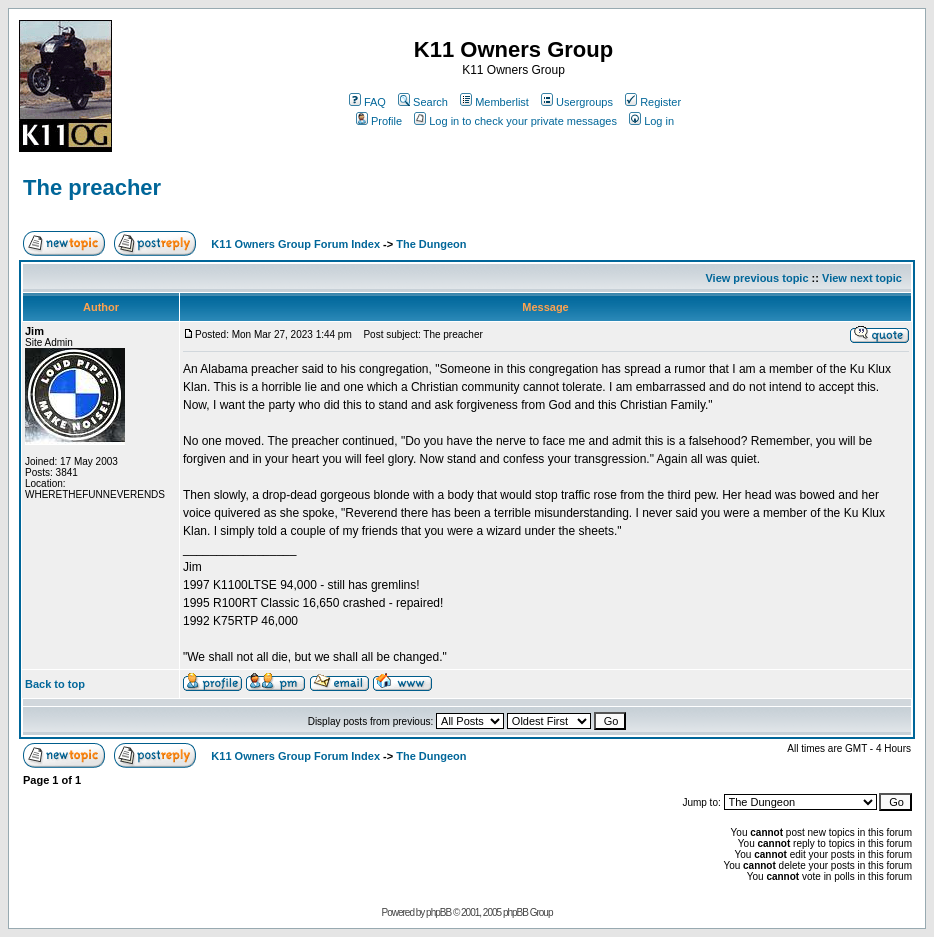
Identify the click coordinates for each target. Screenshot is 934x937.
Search (423, 102)
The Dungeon (431, 244)
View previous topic (756, 278)
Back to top (55, 684)
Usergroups (577, 102)
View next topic (862, 278)
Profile (379, 121)
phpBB (438, 912)
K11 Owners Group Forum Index (295, 244)
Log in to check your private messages (515, 121)
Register (653, 102)
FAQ (367, 102)
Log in (651, 121)
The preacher (92, 187)
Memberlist (494, 102)
